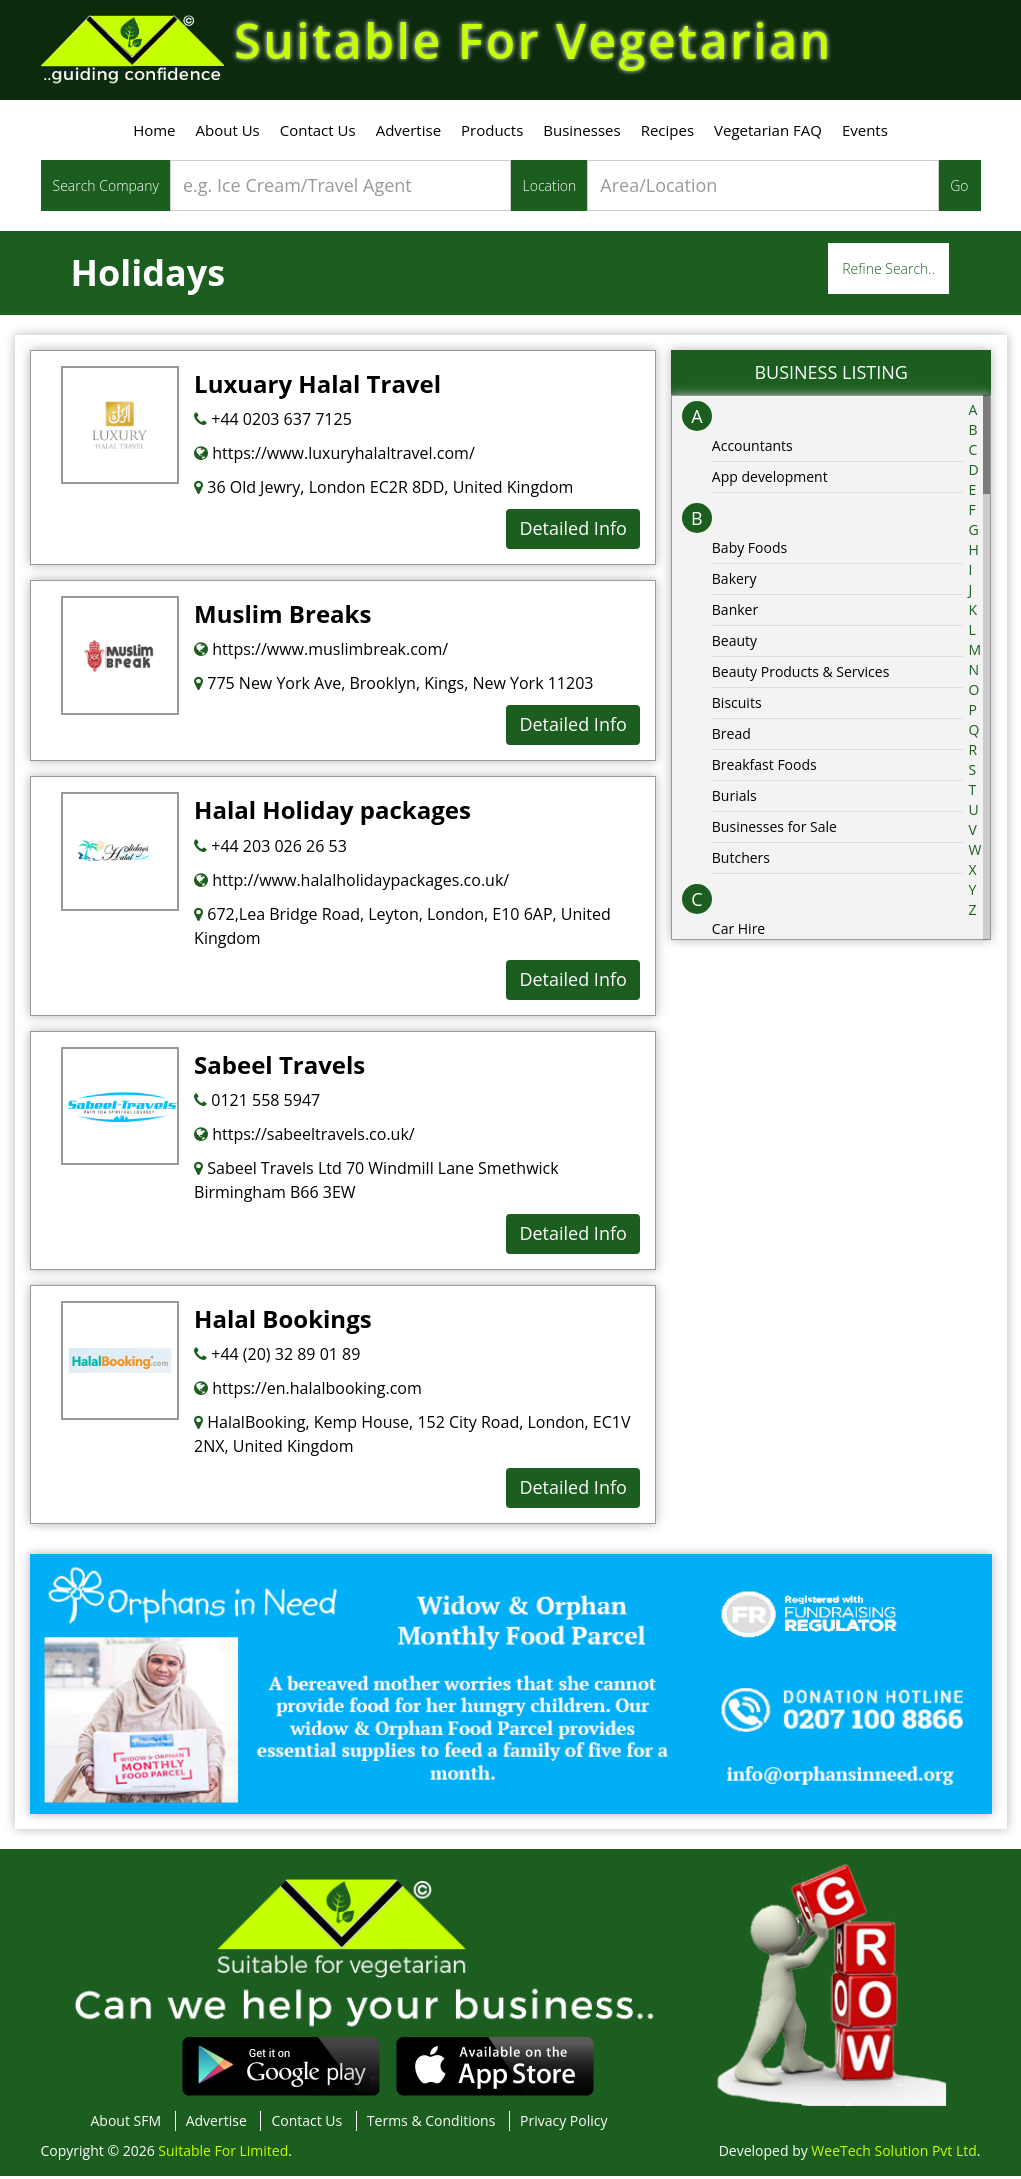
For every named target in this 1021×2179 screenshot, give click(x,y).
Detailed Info (572, 531)
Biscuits (737, 705)
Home (154, 133)
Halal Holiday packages (332, 812)
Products (492, 133)
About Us (228, 133)
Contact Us (318, 133)
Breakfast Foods (764, 767)
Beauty (734, 643)
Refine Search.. (888, 271)
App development (770, 479)
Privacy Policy (563, 2123)
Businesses (581, 133)
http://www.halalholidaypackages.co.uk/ (351, 883)
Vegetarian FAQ (768, 133)
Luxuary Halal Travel (317, 386)
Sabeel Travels (279, 1067)
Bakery (734, 581)
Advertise (408, 133)
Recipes (667, 133)
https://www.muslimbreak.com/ (321, 652)
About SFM (126, 2123)
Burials (734, 798)
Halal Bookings (283, 1321)
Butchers (741, 860)
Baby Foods (749, 550)
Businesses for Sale (774, 829)
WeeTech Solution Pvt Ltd (893, 2153)
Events (865, 133)
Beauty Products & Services (801, 674)
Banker (735, 612)
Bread (731, 736)
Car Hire (738, 931)
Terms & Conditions (431, 2123)
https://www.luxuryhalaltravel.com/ (334, 456)
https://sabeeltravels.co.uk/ (304, 1137)
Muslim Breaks (282, 616)
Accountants (752, 448)
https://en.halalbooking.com (308, 1391)
